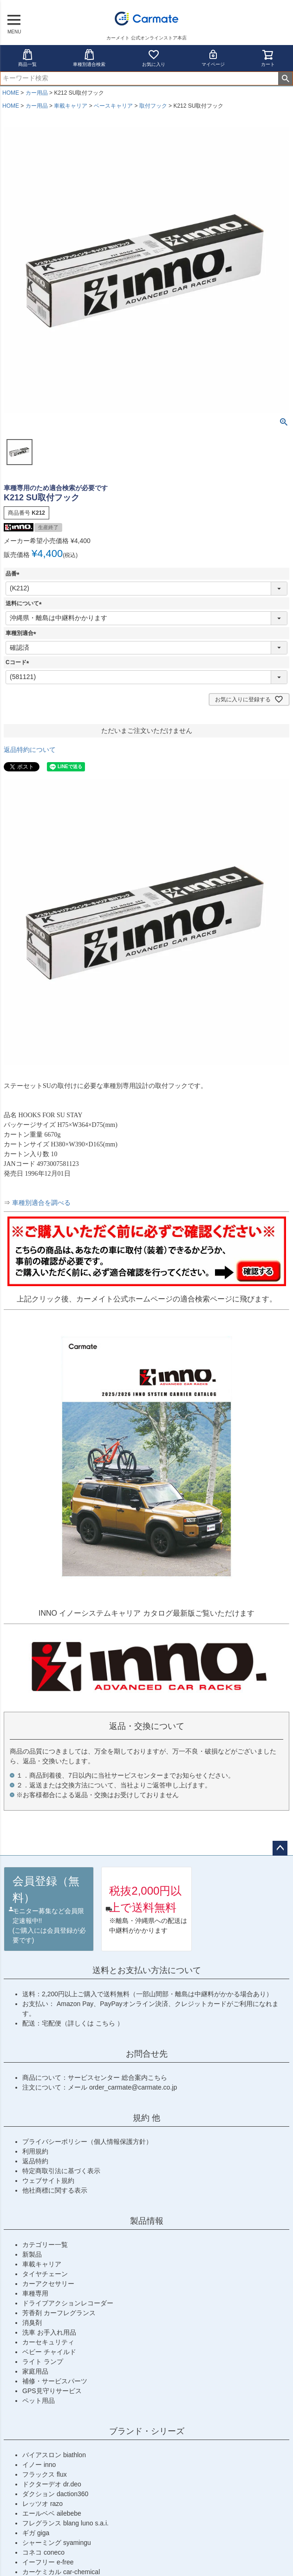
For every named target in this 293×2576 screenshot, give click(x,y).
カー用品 (37, 93)
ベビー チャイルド (49, 2352)
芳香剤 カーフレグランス (59, 2313)
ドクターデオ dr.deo (51, 2484)
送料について (25, 603)
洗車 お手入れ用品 (49, 2332)
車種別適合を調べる (41, 1202)
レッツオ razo (42, 2503)
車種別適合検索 (89, 58)
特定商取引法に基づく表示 (61, 2171)
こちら (106, 2023)
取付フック (153, 106)
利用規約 (35, 2151)
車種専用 (35, 2293)
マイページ (213, 58)
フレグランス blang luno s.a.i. (65, 2523)
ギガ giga (35, 2533)
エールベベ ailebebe (51, 2513)
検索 (285, 78)
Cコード (19, 662)
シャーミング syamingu (56, 2542)
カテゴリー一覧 (45, 2244)
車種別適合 (22, 633)
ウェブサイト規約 (48, 2180)
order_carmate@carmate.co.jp (133, 2087)
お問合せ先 (147, 2053)
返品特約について (30, 749)
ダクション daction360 (55, 2494)
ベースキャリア (113, 106)
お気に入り (153, 58)
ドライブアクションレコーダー (67, 2303)
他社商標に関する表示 (54, 2190)
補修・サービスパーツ (54, 2381)
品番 (14, 573)
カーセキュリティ (48, 2342)
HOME (10, 93)
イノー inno (39, 2464)
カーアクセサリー (48, 2283)
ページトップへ (280, 1848)
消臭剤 (32, 2322)
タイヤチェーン (45, 2274)
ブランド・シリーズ (146, 2431)
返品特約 (35, 2161)
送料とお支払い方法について (146, 1970)
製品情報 (146, 2221)
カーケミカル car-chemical (61, 2572)
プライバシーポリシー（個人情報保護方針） (87, 2141)
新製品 (32, 2254)
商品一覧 (27, 58)
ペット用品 (38, 2400)
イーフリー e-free (47, 2562)
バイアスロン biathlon (54, 2455)
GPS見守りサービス (52, 2391)
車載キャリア (70, 106)
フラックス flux (44, 2474)
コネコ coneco (43, 2552)
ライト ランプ (42, 2361)
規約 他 (146, 2118)
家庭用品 (35, 2371)
